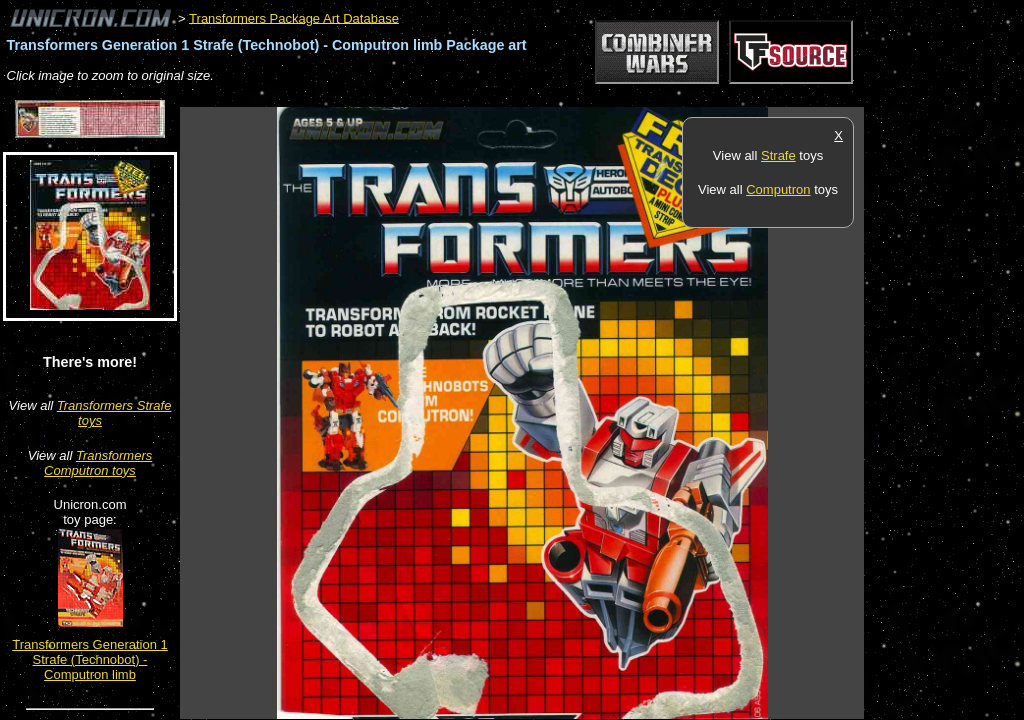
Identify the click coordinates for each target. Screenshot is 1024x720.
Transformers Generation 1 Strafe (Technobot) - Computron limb (90, 659)
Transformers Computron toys (98, 463)
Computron (778, 189)
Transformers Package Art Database (294, 17)
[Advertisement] (544, 96)
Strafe (778, 155)
